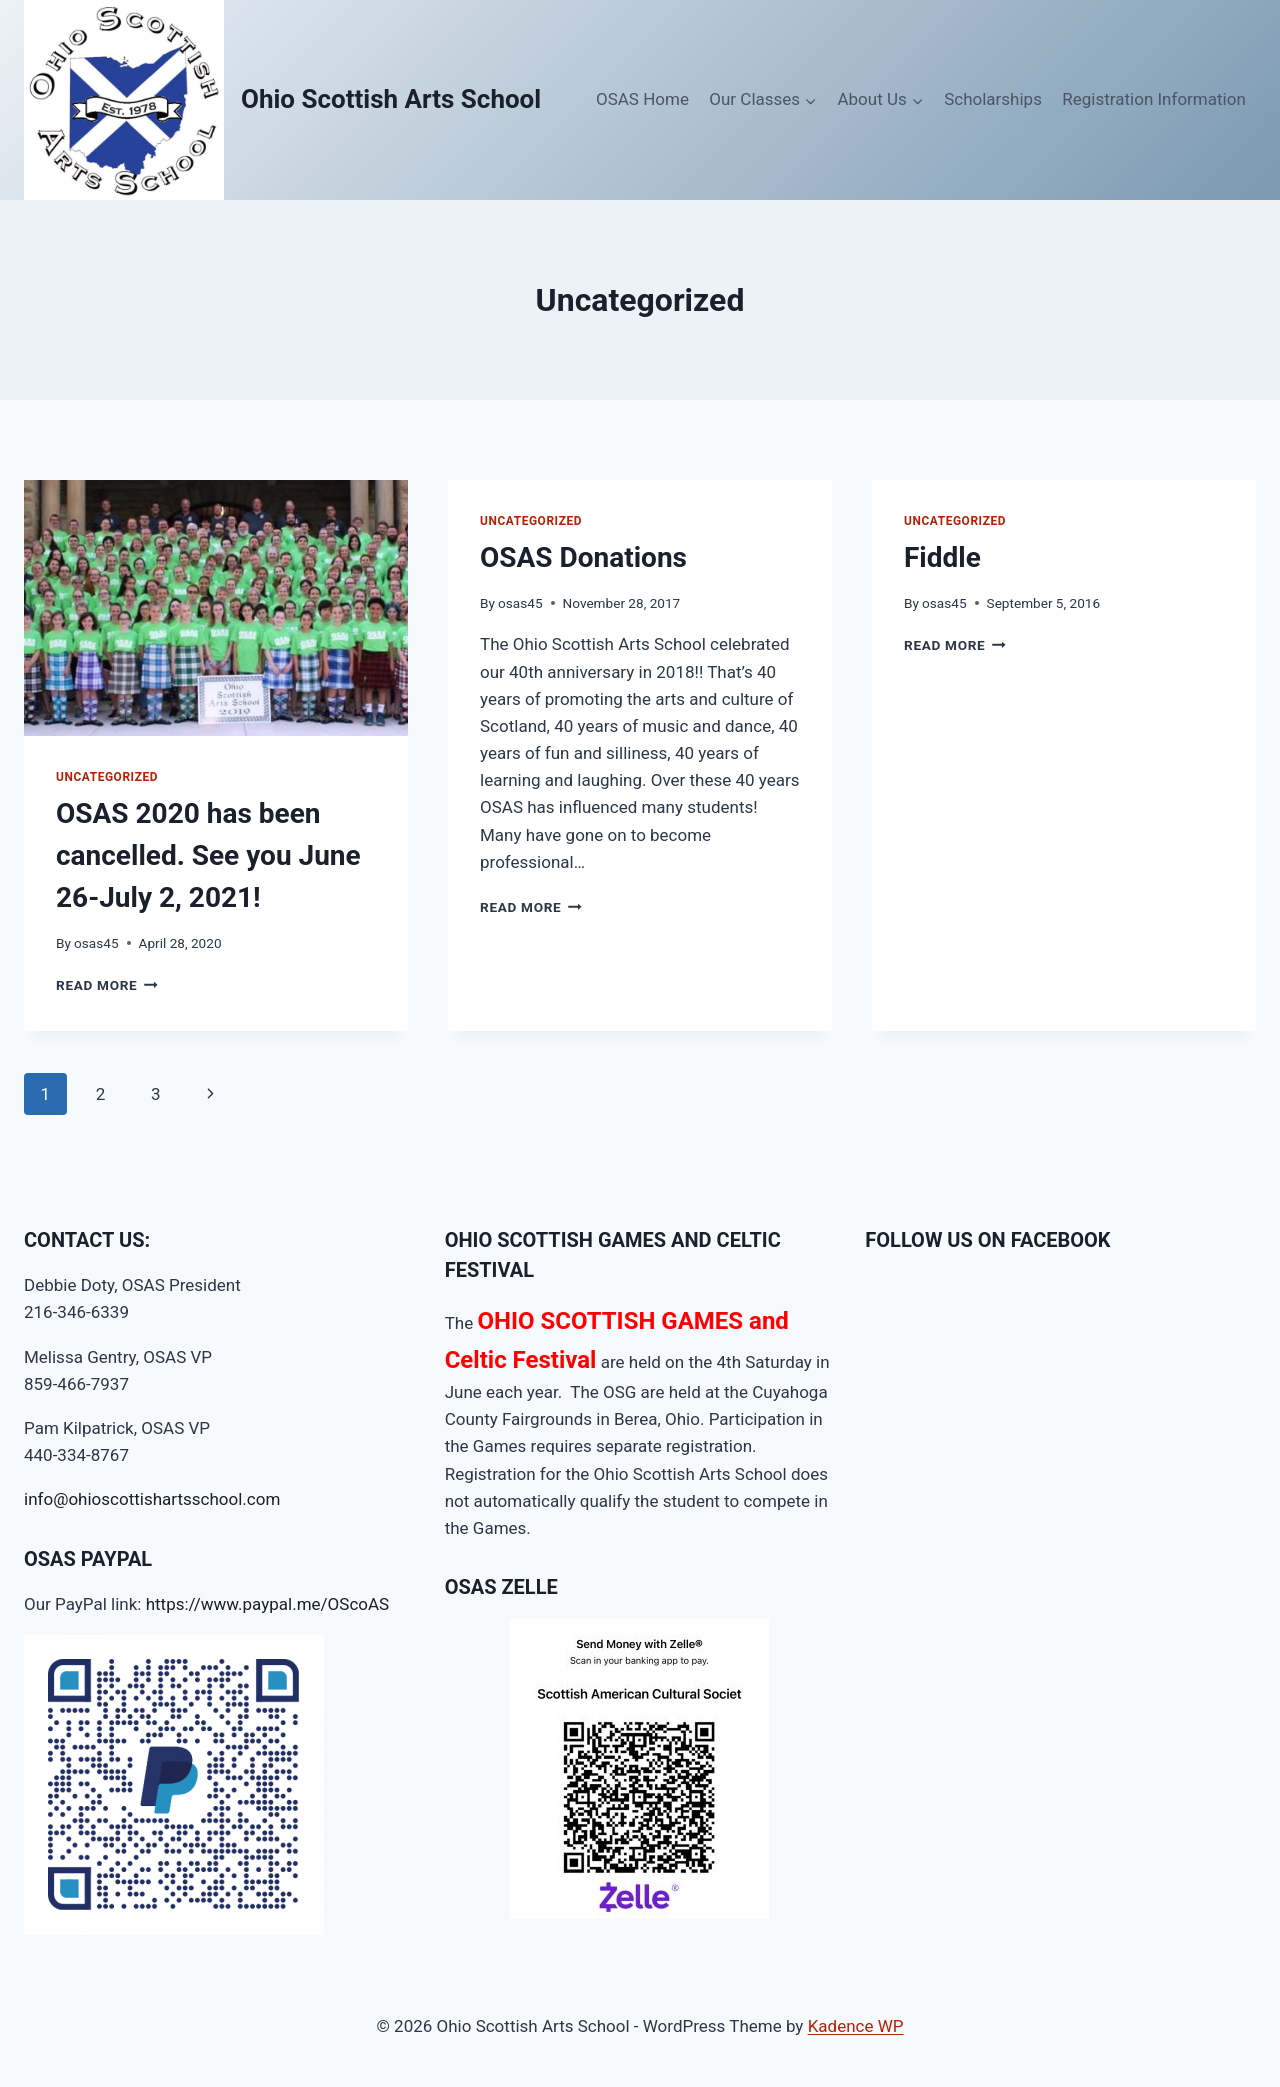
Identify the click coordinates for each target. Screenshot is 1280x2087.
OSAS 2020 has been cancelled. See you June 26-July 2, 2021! (208, 855)
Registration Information (1154, 99)
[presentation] (216, 608)
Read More (107, 985)
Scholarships (993, 99)
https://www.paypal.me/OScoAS (268, 1604)
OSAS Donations (583, 557)
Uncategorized (107, 777)
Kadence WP (856, 2026)
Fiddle (942, 557)
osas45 (96, 943)
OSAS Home (642, 99)
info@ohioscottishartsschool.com (152, 1499)
